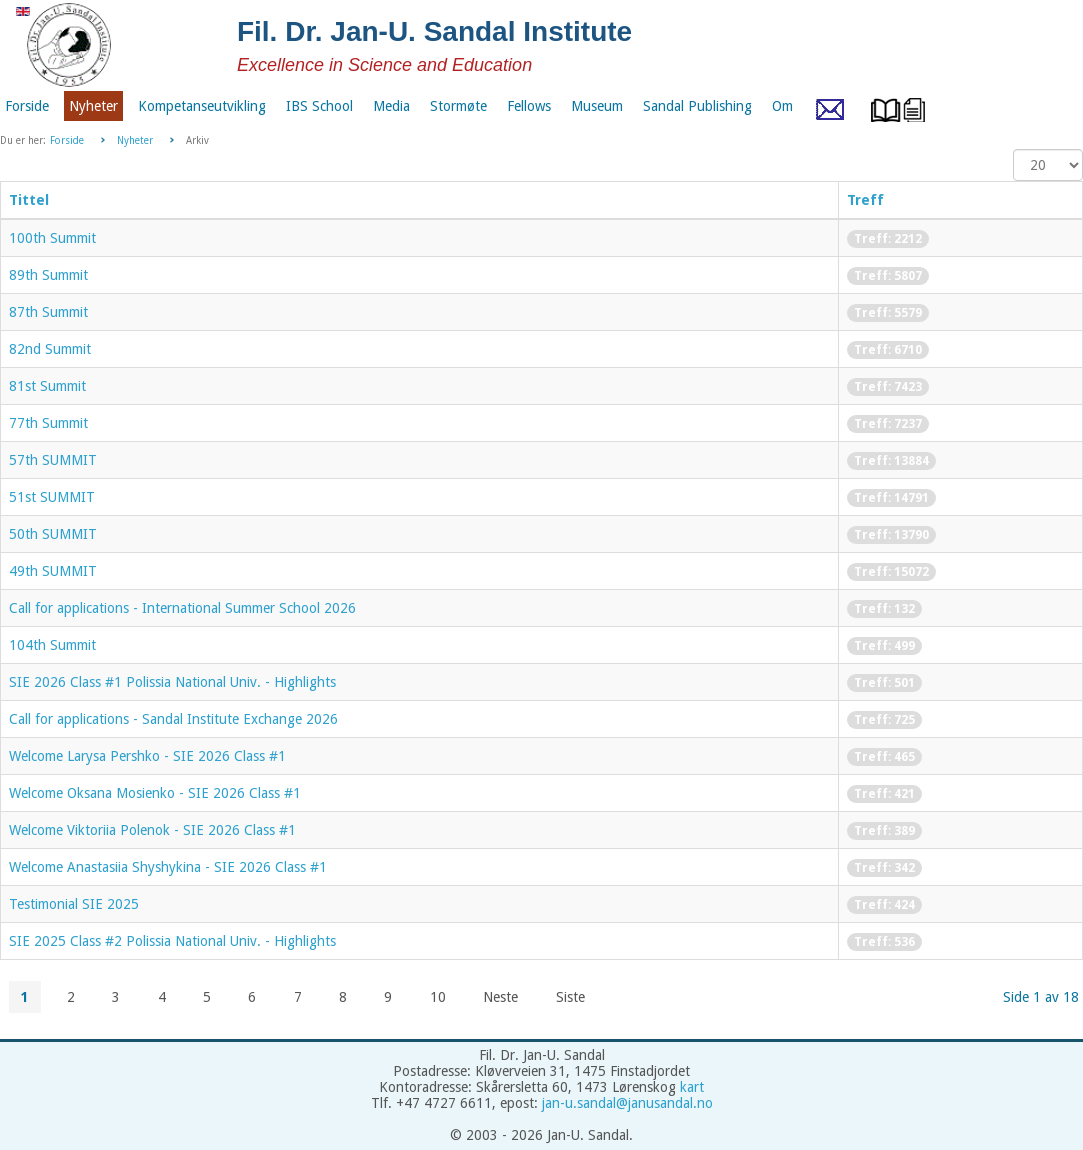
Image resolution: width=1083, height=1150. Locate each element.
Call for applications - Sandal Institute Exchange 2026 (173, 719)
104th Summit (52, 645)
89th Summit (48, 275)
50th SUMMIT (53, 534)
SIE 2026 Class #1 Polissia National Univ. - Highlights (172, 682)
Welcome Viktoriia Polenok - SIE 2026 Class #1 (152, 830)
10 (438, 997)
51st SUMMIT (52, 497)
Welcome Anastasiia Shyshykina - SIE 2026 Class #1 (168, 867)
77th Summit (48, 423)
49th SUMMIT (53, 571)
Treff (865, 200)
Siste (570, 997)
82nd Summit (50, 349)
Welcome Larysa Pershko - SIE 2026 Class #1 (147, 756)
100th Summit (52, 238)
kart (692, 1087)
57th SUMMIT (53, 460)
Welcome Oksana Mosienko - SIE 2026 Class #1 (155, 793)
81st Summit (47, 386)
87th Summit (48, 312)
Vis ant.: (1013, 149)
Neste (500, 997)
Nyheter (135, 140)
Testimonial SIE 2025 (74, 904)
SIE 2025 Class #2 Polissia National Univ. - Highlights (172, 941)
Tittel (29, 200)
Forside (67, 140)
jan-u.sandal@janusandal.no (627, 1103)
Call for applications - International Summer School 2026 (182, 608)
